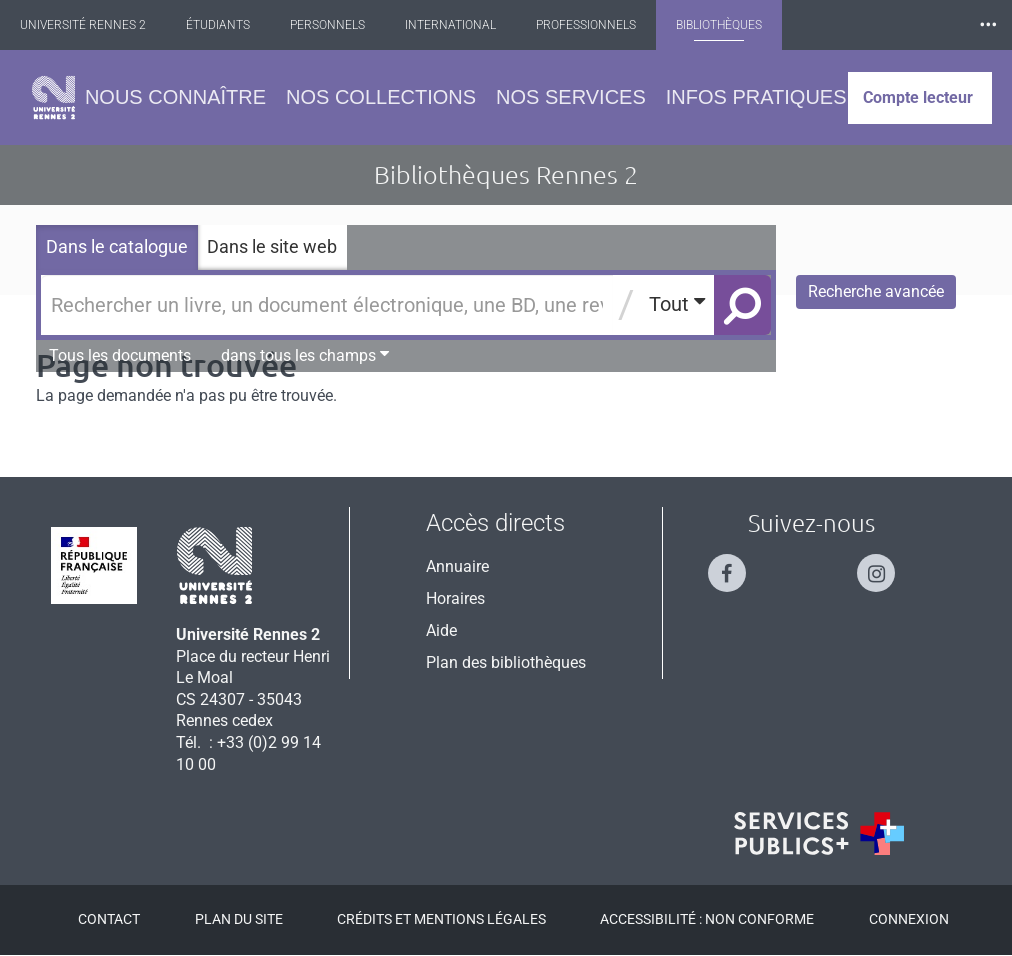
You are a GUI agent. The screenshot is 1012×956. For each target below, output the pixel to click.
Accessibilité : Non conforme (707, 919)
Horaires (455, 598)
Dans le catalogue (117, 246)
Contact (109, 919)
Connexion (909, 919)
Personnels (339, 25)
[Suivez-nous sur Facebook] (737, 564)
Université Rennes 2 (95, 25)
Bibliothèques (731, 25)
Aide (441, 630)
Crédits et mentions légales (441, 919)
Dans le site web (272, 246)
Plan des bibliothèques (506, 662)
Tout (677, 303)
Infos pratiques (756, 97)
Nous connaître (175, 97)
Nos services (571, 97)
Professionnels (598, 25)
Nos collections (381, 97)
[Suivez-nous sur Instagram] (886, 564)
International (462, 25)
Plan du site (239, 919)
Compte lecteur (918, 97)
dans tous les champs (305, 355)
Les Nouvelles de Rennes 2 (897, 25)
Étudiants (230, 25)
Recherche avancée (876, 291)
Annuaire (457, 566)
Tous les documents (120, 355)
